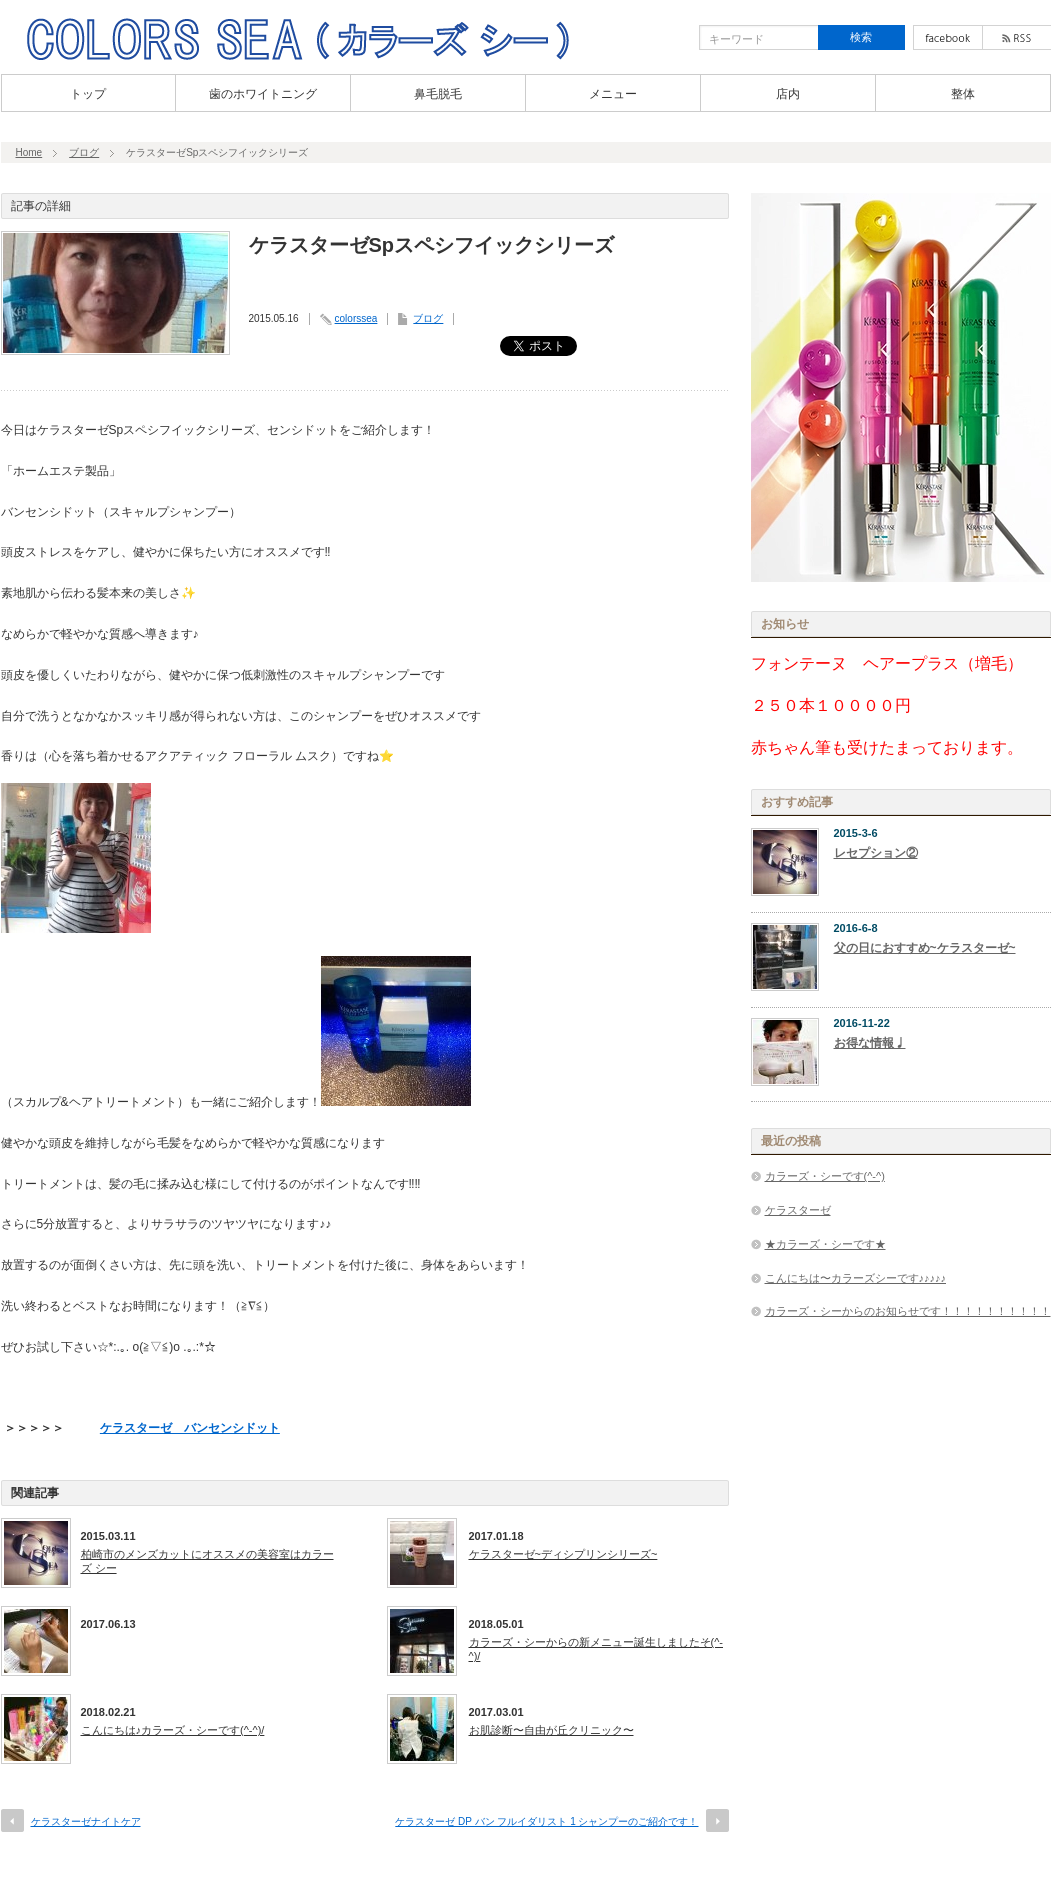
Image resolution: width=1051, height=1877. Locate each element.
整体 (963, 94)
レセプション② (876, 853)
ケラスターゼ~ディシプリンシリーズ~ (563, 1554)
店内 (788, 94)
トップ (88, 94)
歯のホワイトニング (263, 94)
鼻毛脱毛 (438, 94)
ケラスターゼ (798, 1210)
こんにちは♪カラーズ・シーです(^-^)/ (173, 1730)
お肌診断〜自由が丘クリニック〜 (551, 1730)
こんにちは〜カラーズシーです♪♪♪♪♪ (856, 1278)
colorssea (356, 318)
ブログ (84, 152)
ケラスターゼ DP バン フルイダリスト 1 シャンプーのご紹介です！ (546, 1821)
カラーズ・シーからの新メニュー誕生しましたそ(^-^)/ (596, 1649)
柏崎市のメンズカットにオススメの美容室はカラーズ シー (207, 1561)
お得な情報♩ (870, 1043)
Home (29, 152)
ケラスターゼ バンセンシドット (190, 1428)
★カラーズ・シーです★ (825, 1244)
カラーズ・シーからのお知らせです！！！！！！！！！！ (908, 1311)
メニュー (613, 94)
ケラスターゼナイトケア (86, 1821)
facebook (948, 37)
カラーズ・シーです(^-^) (825, 1176)
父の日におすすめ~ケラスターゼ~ (925, 948)
